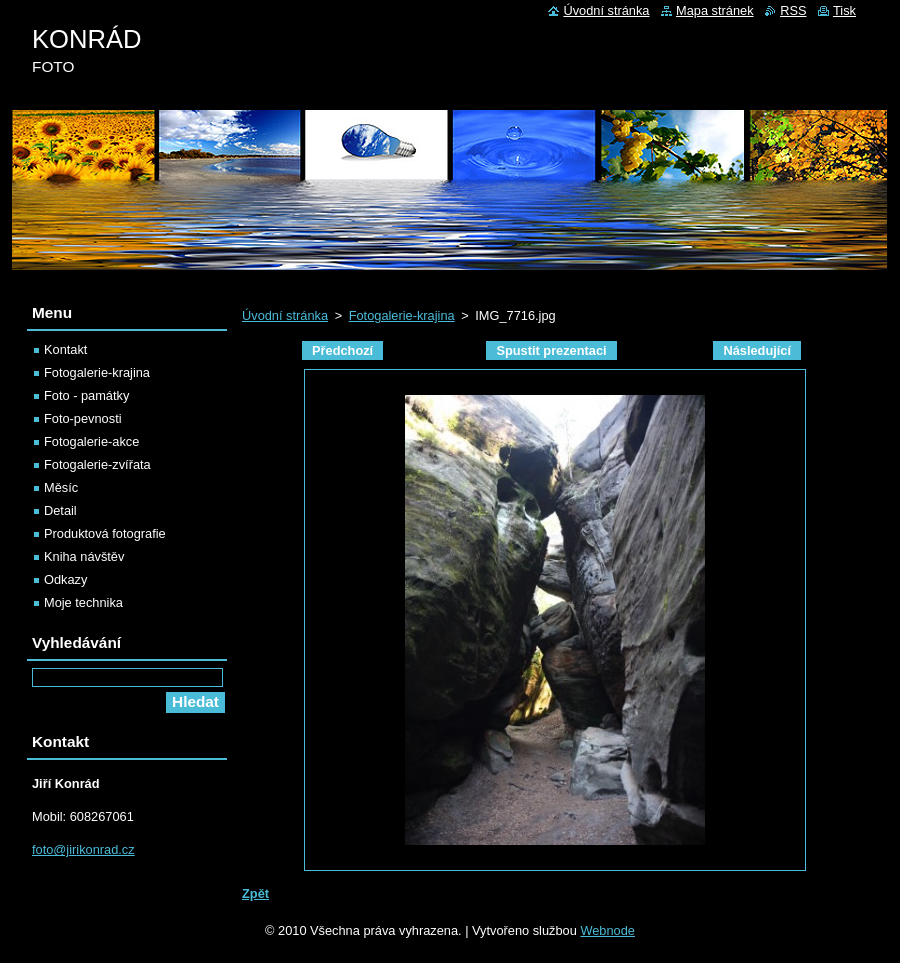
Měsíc (61, 487)
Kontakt (65, 349)
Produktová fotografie (105, 533)
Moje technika (83, 602)
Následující (757, 350)
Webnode (607, 930)
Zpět (255, 893)
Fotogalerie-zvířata (97, 464)
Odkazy (65, 579)
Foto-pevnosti (83, 418)
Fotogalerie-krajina (402, 315)
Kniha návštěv (84, 556)
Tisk (844, 10)
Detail (60, 510)
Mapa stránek (715, 10)
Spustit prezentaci (551, 350)
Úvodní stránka (285, 315)
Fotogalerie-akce (91, 441)
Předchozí (342, 350)
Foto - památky (86, 395)
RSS (793, 10)
